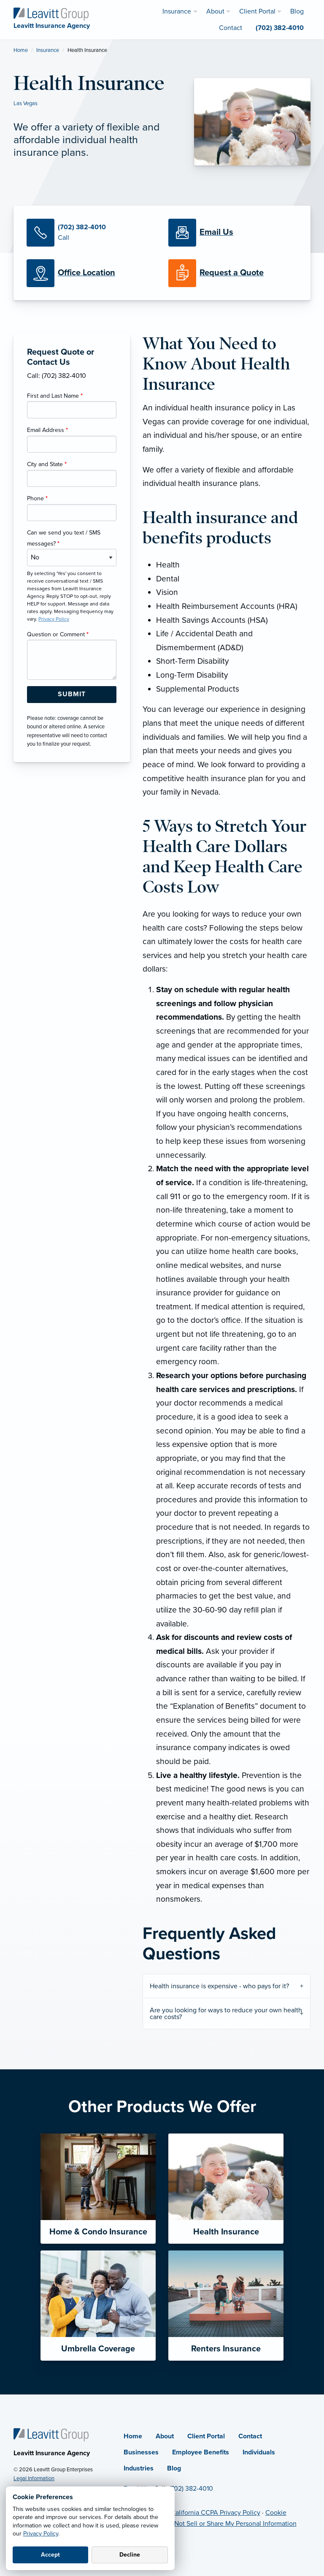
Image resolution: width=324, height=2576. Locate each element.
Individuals (259, 2452)
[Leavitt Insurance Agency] (51, 13)
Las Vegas (26, 103)
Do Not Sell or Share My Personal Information (230, 2523)
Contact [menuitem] (230, 28)
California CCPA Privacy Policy (215, 2512)
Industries (139, 2468)
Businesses (141, 2452)
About (165, 2436)
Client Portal (206, 2436)
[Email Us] (216, 232)
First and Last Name (55, 395)
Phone (37, 498)
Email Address (47, 430)
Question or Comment (58, 634)
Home (21, 50)
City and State (47, 464)
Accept (50, 2554)
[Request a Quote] (232, 273)
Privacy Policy (40, 2533)
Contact (250, 2436)
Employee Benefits (200, 2452)
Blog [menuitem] (297, 11)
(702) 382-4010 (191, 2488)
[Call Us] (91, 233)
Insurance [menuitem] (176, 11)
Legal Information (34, 2478)
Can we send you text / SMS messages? (63, 538)
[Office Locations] (91, 273)
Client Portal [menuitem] (257, 11)
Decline (129, 2554)
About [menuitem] (215, 11)
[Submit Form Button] (71, 694)
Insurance (47, 50)
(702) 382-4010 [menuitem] (280, 28)
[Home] (51, 2434)
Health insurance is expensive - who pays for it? (219, 1986)
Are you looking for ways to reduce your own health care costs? (226, 2013)
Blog (174, 2468)
